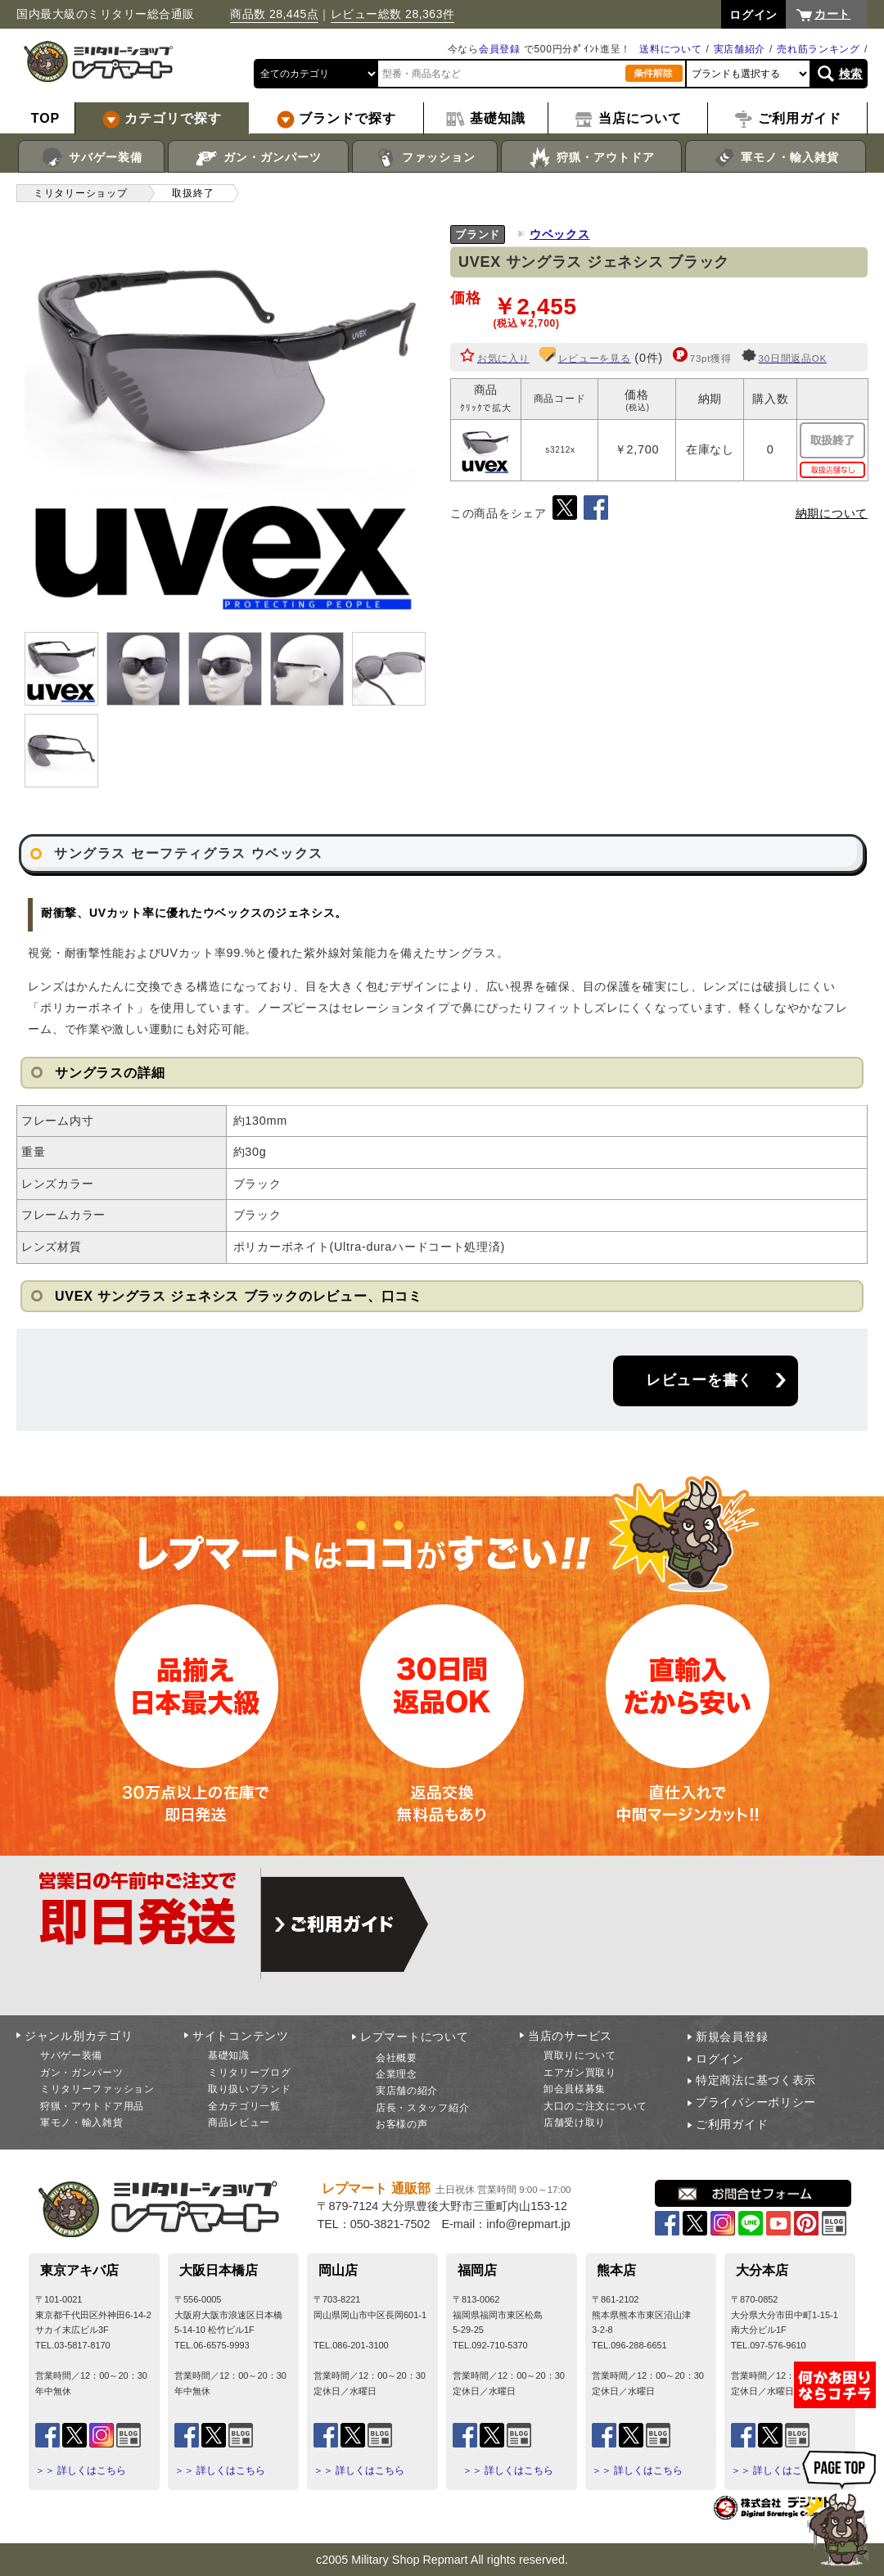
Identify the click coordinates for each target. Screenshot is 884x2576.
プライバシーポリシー (756, 2102)
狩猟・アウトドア (591, 158)
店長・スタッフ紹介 (422, 2108)
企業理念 (396, 2074)
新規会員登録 (732, 2036)
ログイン (720, 2058)
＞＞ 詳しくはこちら (80, 2470)
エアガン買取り (579, 2072)
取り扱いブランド (249, 2089)
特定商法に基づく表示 (756, 2080)
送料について (670, 49)
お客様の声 (402, 2124)
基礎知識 (229, 2055)
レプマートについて (414, 2036)
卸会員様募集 (574, 2089)
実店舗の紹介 (407, 2090)
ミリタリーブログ (249, 2072)
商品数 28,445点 (274, 13)
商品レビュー (239, 2122)
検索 (851, 73)
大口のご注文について (595, 2106)
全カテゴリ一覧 (244, 2106)
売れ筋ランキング (818, 49)
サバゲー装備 (91, 158)
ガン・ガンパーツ (258, 158)
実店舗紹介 (740, 49)
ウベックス (560, 234)
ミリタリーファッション (97, 2089)
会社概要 (396, 2058)
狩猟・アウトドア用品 (92, 2106)
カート (832, 13)
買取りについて (579, 2055)
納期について (832, 513)
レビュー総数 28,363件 (393, 13)
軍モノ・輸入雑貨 (775, 158)
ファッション (425, 158)
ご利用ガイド (732, 2124)
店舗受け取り (574, 2122)
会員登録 (500, 49)
